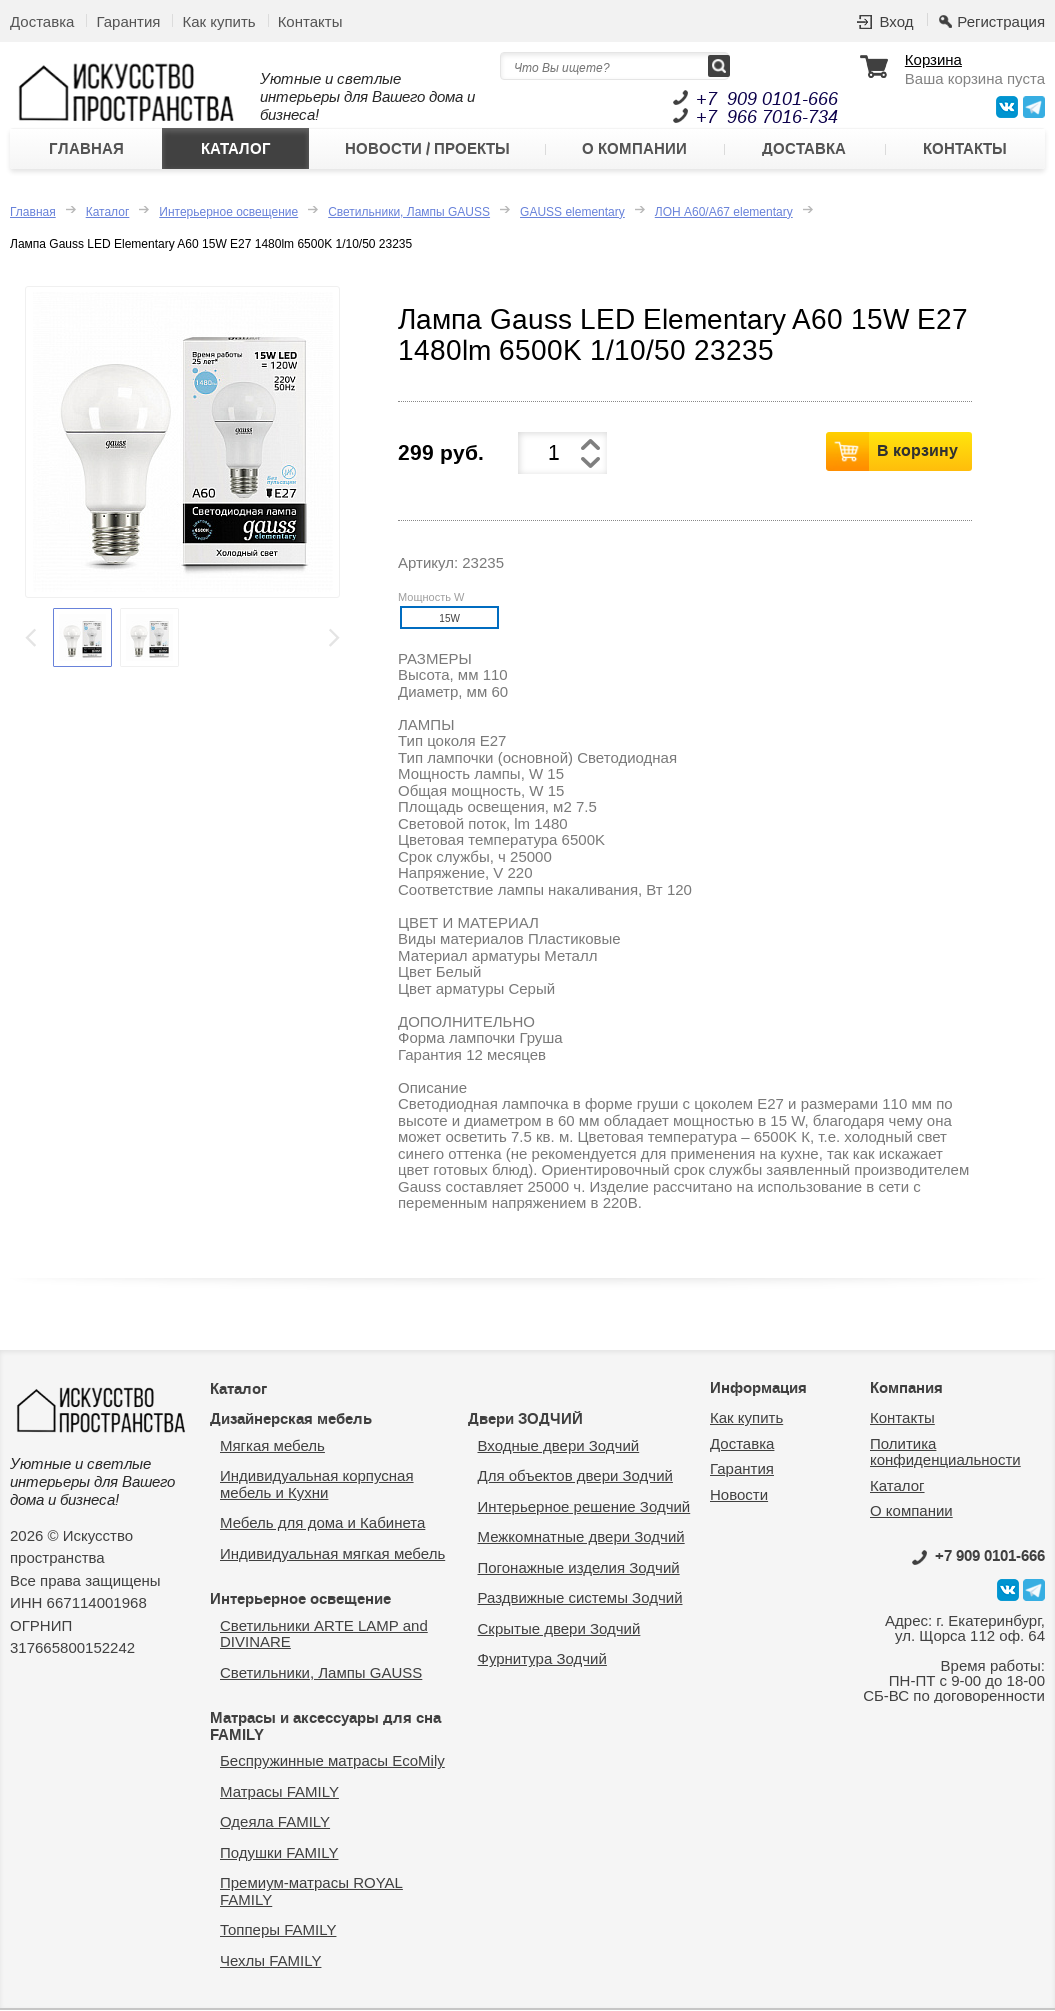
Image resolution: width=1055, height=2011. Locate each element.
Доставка (42, 21)
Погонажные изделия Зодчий (579, 1567)
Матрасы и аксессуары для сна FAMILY (325, 1727)
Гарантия (128, 21)
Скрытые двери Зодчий (559, 1628)
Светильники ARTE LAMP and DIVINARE (324, 1634)
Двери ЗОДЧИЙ (525, 1420)
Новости (739, 1494)
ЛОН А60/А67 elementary (724, 212)
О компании (634, 149)
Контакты (310, 21)
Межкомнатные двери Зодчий (581, 1537)
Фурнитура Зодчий (542, 1659)
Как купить (218, 21)
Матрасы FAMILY (279, 1791)
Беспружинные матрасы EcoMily (332, 1761)
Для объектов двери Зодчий (575, 1476)
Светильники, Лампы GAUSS (409, 212)
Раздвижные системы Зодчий (580, 1598)
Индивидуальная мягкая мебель (332, 1553)
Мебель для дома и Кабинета (322, 1523)
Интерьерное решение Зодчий (584, 1506)
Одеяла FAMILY (275, 1822)
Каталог (236, 149)
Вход (896, 21)
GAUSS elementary (572, 212)
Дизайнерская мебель (291, 1420)
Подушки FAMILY (279, 1852)
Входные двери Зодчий (559, 1445)
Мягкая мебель (272, 1445)
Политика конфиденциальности (945, 1452)
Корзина (933, 60)
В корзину (917, 451)
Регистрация (1001, 21)
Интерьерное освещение (228, 212)
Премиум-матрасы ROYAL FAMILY (311, 1892)
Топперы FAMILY (278, 1930)
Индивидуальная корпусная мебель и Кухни (317, 1485)
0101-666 (978, 1556)
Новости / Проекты (427, 149)
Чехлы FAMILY (270, 1960)
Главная (86, 149)
